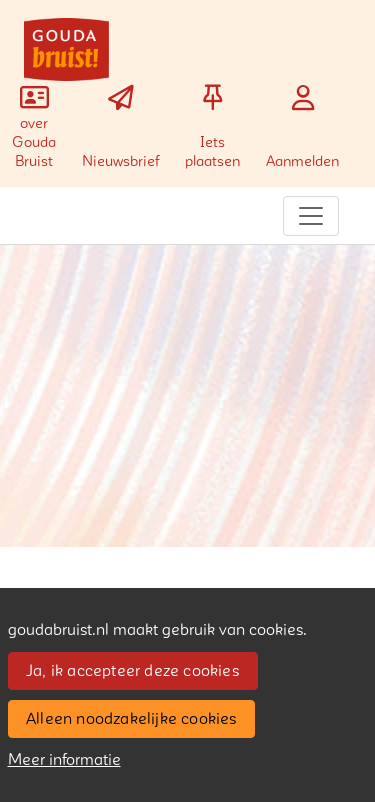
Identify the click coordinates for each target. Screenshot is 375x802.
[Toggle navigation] (311, 216)
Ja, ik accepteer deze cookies (132, 671)
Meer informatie (64, 760)
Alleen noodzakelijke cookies (131, 719)
